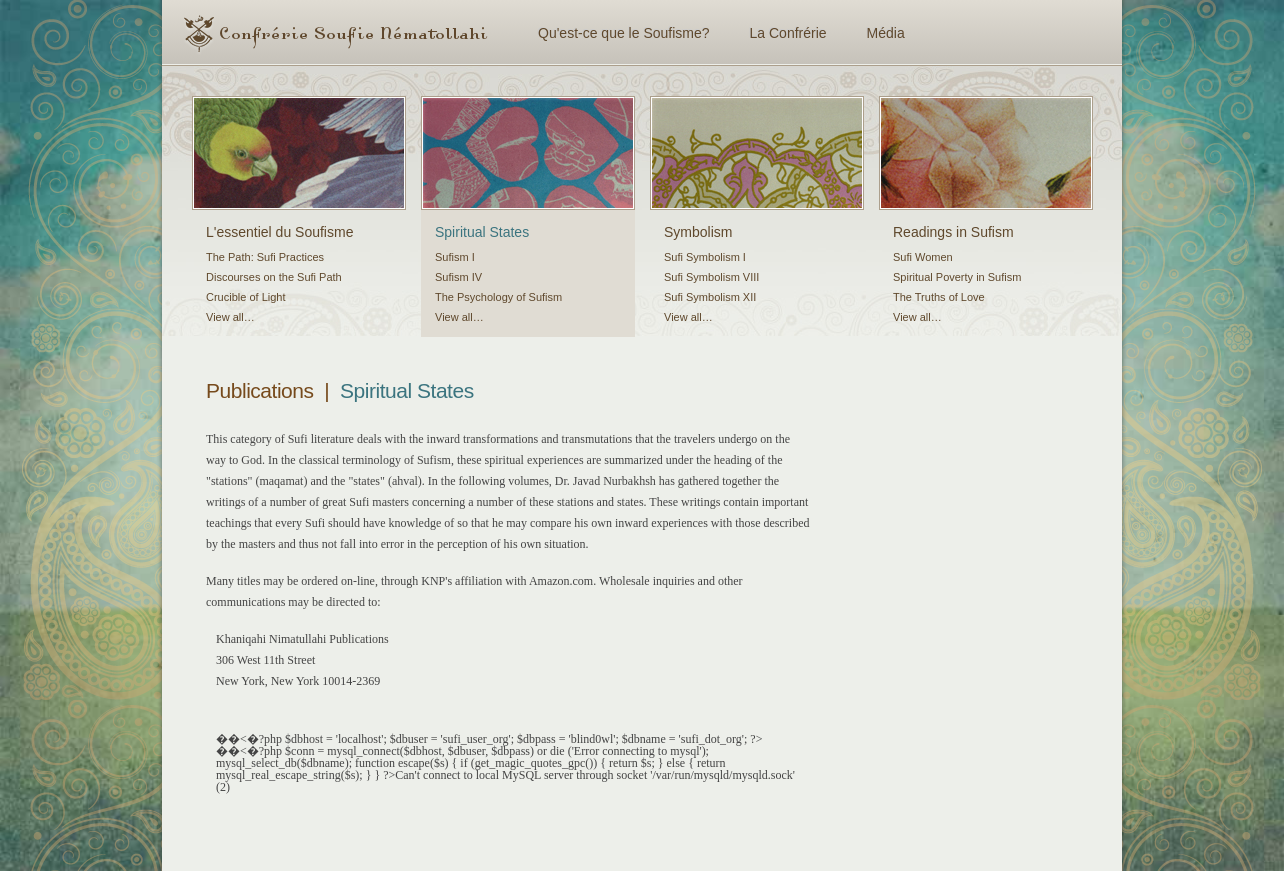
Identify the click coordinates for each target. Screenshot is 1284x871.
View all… (230, 317)
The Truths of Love (939, 297)
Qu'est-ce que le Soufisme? (624, 33)
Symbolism (698, 232)
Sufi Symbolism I (705, 257)
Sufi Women (923, 257)
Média (886, 33)
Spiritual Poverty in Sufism (957, 277)
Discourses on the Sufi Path (274, 277)
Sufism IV (458, 277)
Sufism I (455, 257)
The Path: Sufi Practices (265, 257)
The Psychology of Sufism (498, 297)
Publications (260, 390)
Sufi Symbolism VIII (711, 277)
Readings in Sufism (953, 232)
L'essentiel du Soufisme (279, 232)
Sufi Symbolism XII (710, 297)
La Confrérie (788, 33)
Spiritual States (482, 232)
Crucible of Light (246, 297)
